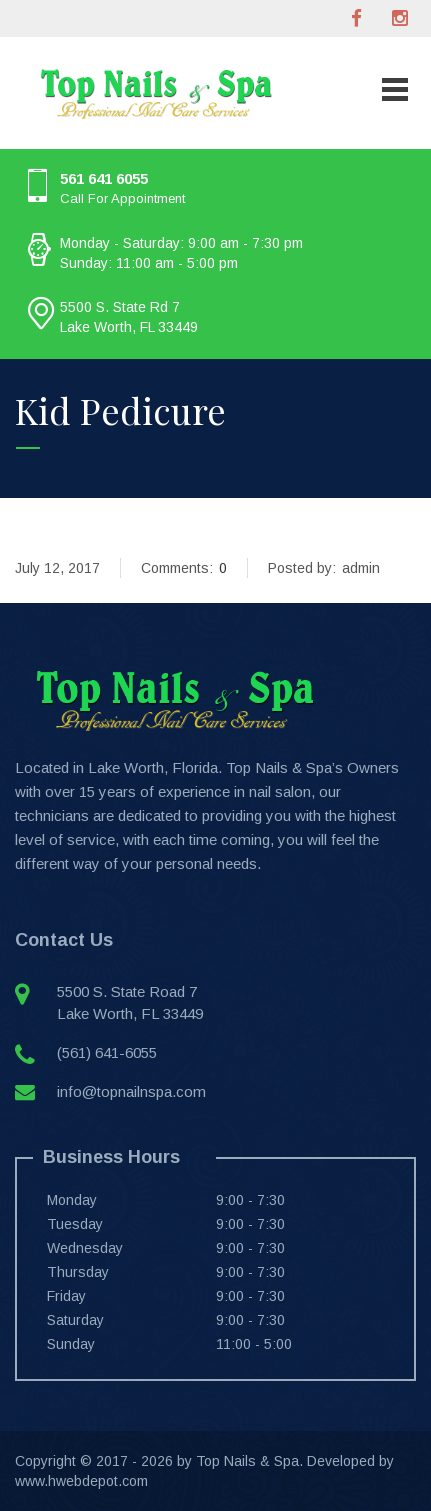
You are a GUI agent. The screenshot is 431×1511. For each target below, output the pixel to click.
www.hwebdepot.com (81, 1481)
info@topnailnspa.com (131, 1091)
